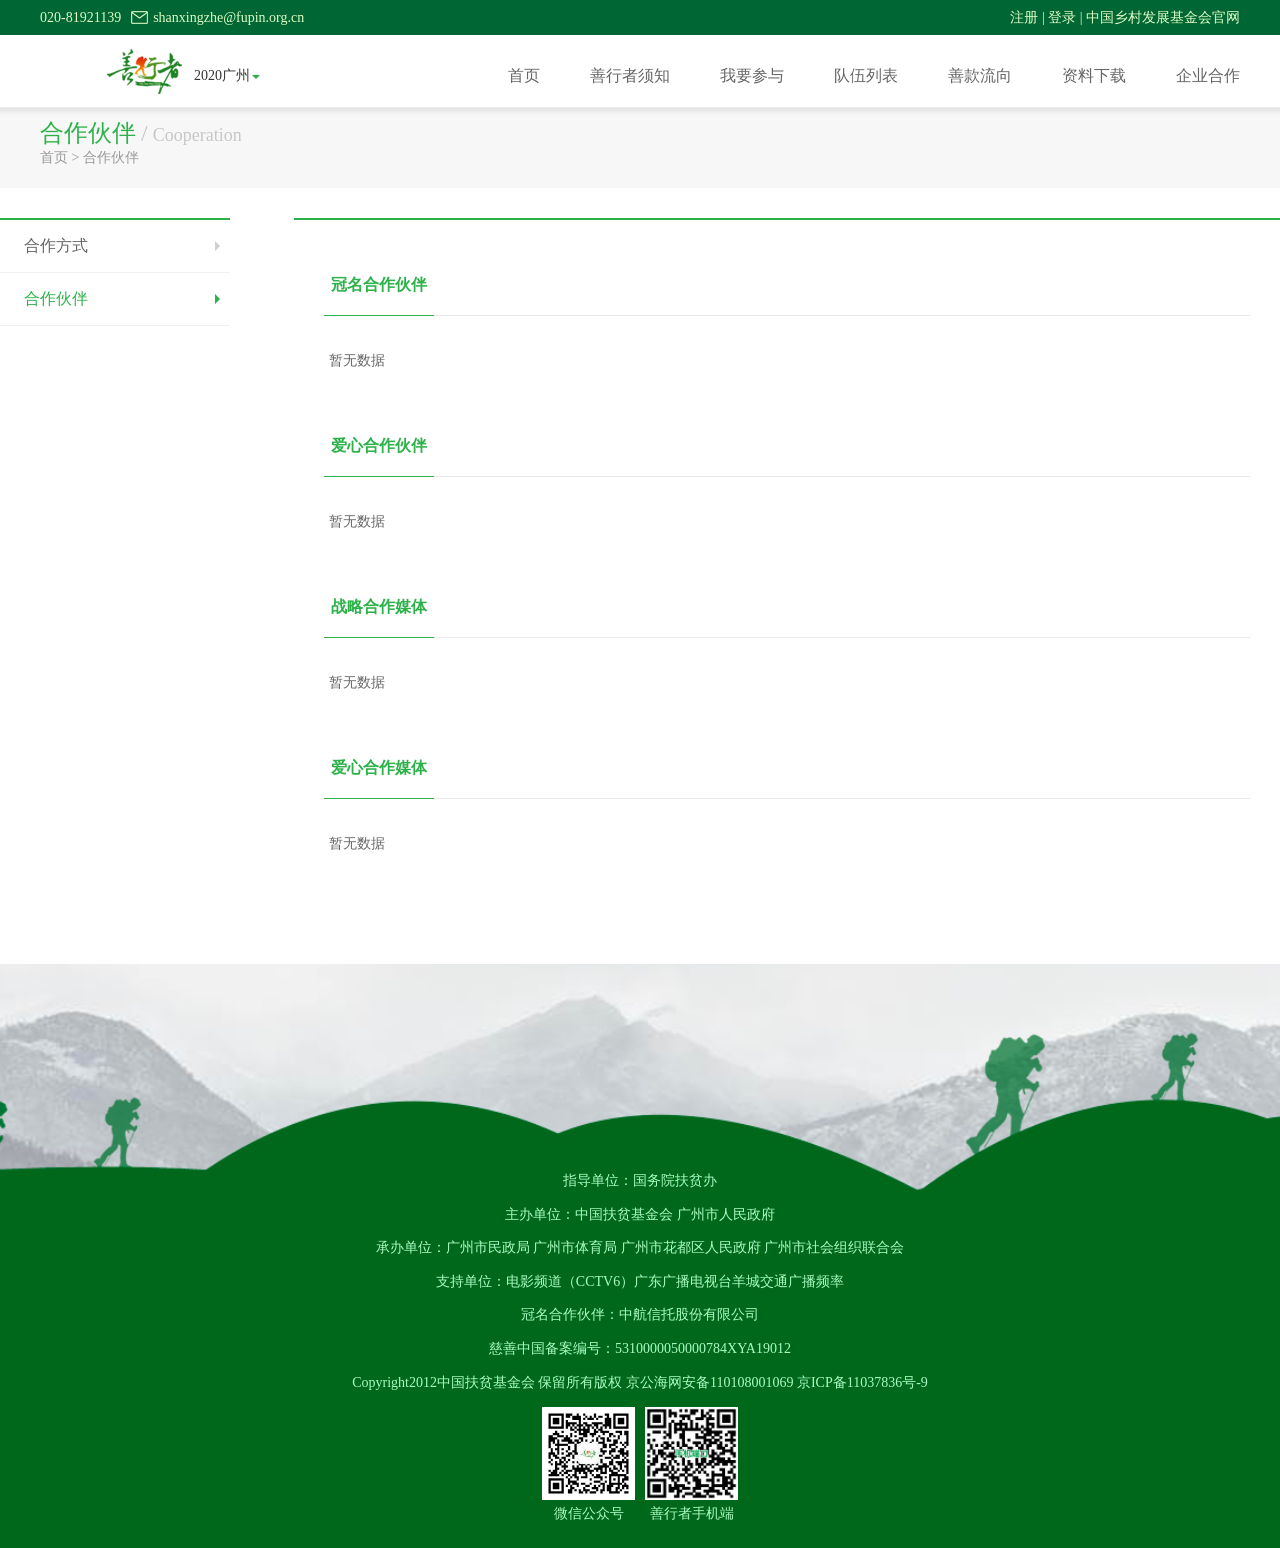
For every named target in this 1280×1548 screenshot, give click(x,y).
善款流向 (980, 75)
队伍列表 (866, 75)
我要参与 (752, 75)
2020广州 (227, 75)
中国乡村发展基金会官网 (1163, 17)
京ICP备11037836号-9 (862, 1382)
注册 (1024, 17)
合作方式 (56, 245)
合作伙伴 (111, 157)
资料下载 (1094, 75)
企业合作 (1208, 75)
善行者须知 (630, 75)
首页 (524, 75)
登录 (1062, 17)
